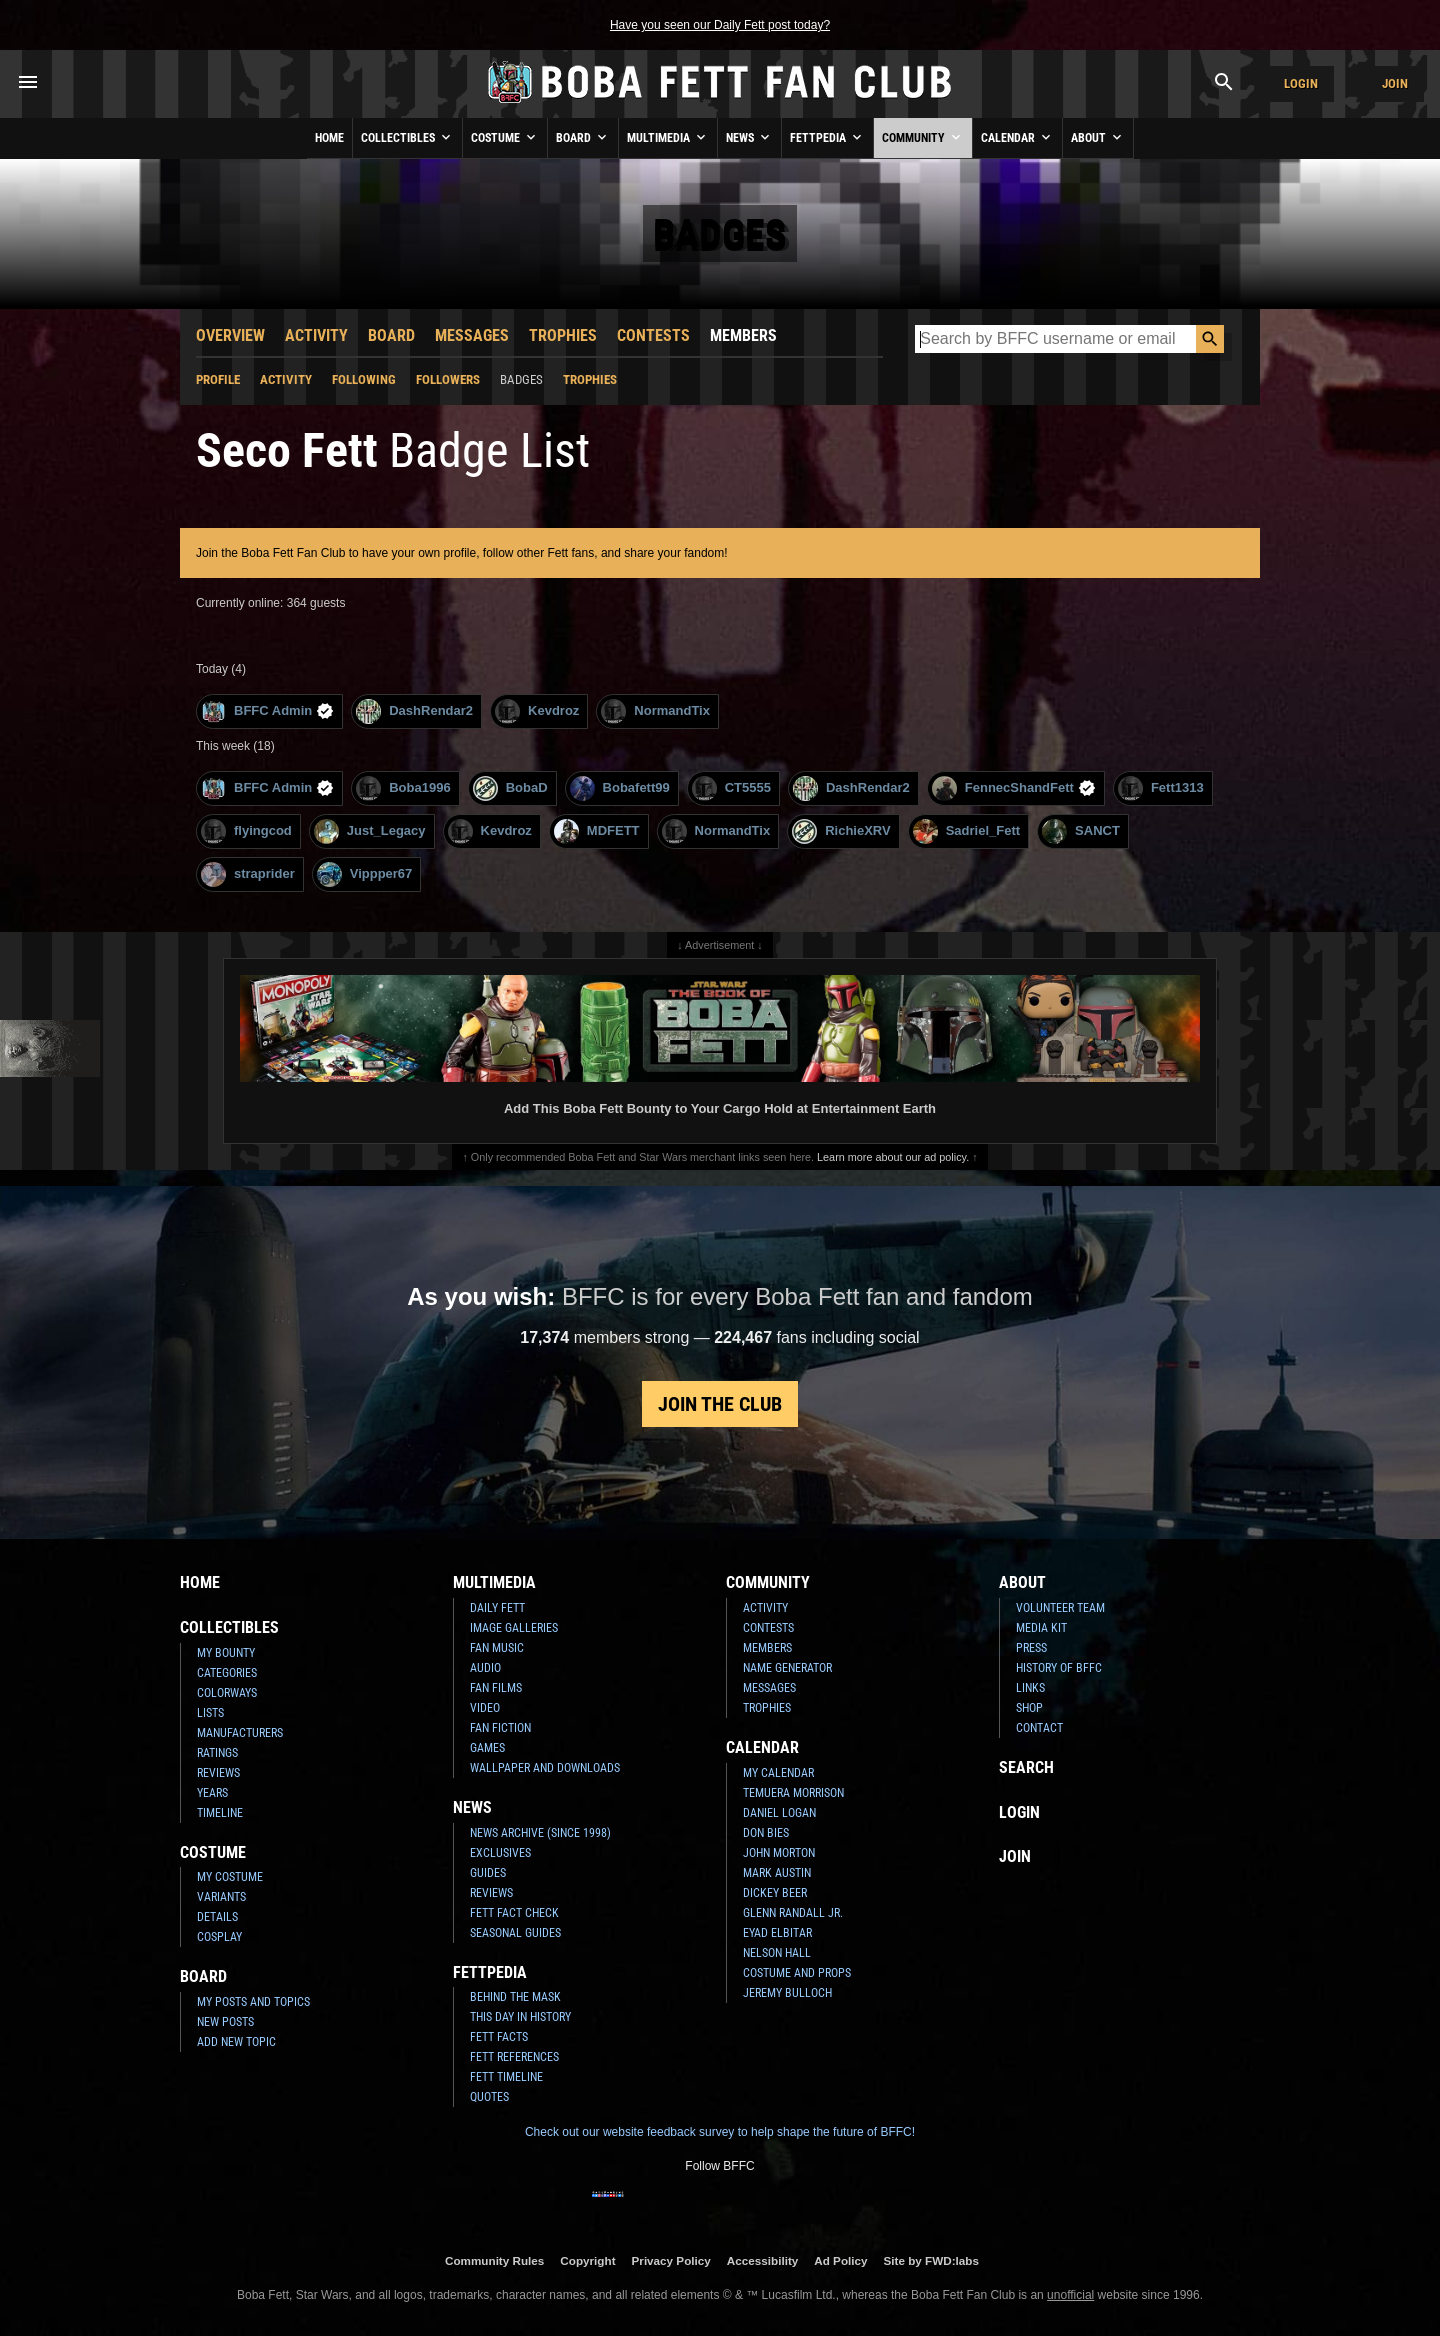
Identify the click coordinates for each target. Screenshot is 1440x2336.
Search (1026, 1767)
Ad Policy (840, 2260)
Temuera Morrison (793, 1793)
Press (1031, 1648)
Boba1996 (403, 788)
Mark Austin (777, 1873)
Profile (218, 379)
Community (923, 137)
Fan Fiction (500, 1728)
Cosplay (219, 1937)
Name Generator (787, 1668)
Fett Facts (499, 2037)
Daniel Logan (779, 1813)
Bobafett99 (620, 788)
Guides (488, 1873)
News (749, 137)
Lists (210, 1713)
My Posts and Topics (253, 2002)
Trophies (563, 335)
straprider (248, 874)
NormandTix (655, 711)
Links (1030, 1688)
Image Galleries (514, 1628)
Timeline (220, 1813)
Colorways (227, 1693)
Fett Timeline (506, 2077)
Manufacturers (240, 1733)
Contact (1039, 1728)
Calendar (1017, 137)
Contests (653, 335)
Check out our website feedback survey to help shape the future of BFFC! (720, 2132)
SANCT (1081, 831)
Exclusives (500, 1853)
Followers (448, 379)
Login (1301, 83)
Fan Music (497, 1648)
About (1098, 137)
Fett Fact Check (514, 1913)
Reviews (218, 1773)
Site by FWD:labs (931, 2260)
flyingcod (246, 831)
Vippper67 (365, 874)
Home (329, 138)
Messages (472, 335)
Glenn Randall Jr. (793, 1913)
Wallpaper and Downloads (545, 1768)
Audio (485, 1668)
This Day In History (520, 2017)
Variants (221, 1897)
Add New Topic (236, 2042)
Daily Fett (497, 1608)
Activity (316, 335)
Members (743, 335)
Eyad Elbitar (777, 1933)
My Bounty (226, 1653)
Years (212, 1793)
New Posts (225, 2022)
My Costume (230, 1877)
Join (1395, 83)
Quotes (489, 2097)
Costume (505, 137)
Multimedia (668, 137)
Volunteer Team (1060, 1608)
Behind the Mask (515, 1997)
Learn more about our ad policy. (893, 1157)
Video (485, 1708)
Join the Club (720, 1404)
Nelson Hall (777, 1953)
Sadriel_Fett (966, 831)
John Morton (779, 1853)
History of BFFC (1059, 1668)
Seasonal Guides (515, 1933)
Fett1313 (1161, 788)
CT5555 (731, 788)
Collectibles (407, 137)
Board (583, 137)
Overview (230, 335)
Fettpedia (827, 137)
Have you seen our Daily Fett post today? (720, 25)
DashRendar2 (414, 711)
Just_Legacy (370, 831)
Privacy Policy (671, 2260)
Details (217, 1917)
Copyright (587, 2260)
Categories (227, 1673)
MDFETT (597, 831)
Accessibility (762, 2260)
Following (364, 379)
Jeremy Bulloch (787, 1993)
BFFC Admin (267, 711)
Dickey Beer (775, 1893)
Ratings (217, 1753)
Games (487, 1748)
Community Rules (494, 2260)
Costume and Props (797, 1973)
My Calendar (778, 1773)
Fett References (514, 2057)
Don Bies (766, 1833)
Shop (1029, 1708)
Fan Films (496, 1688)
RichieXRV (841, 831)
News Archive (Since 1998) (540, 1833)
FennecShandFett (1014, 788)
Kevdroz (537, 711)
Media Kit (1041, 1628)
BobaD (510, 788)
